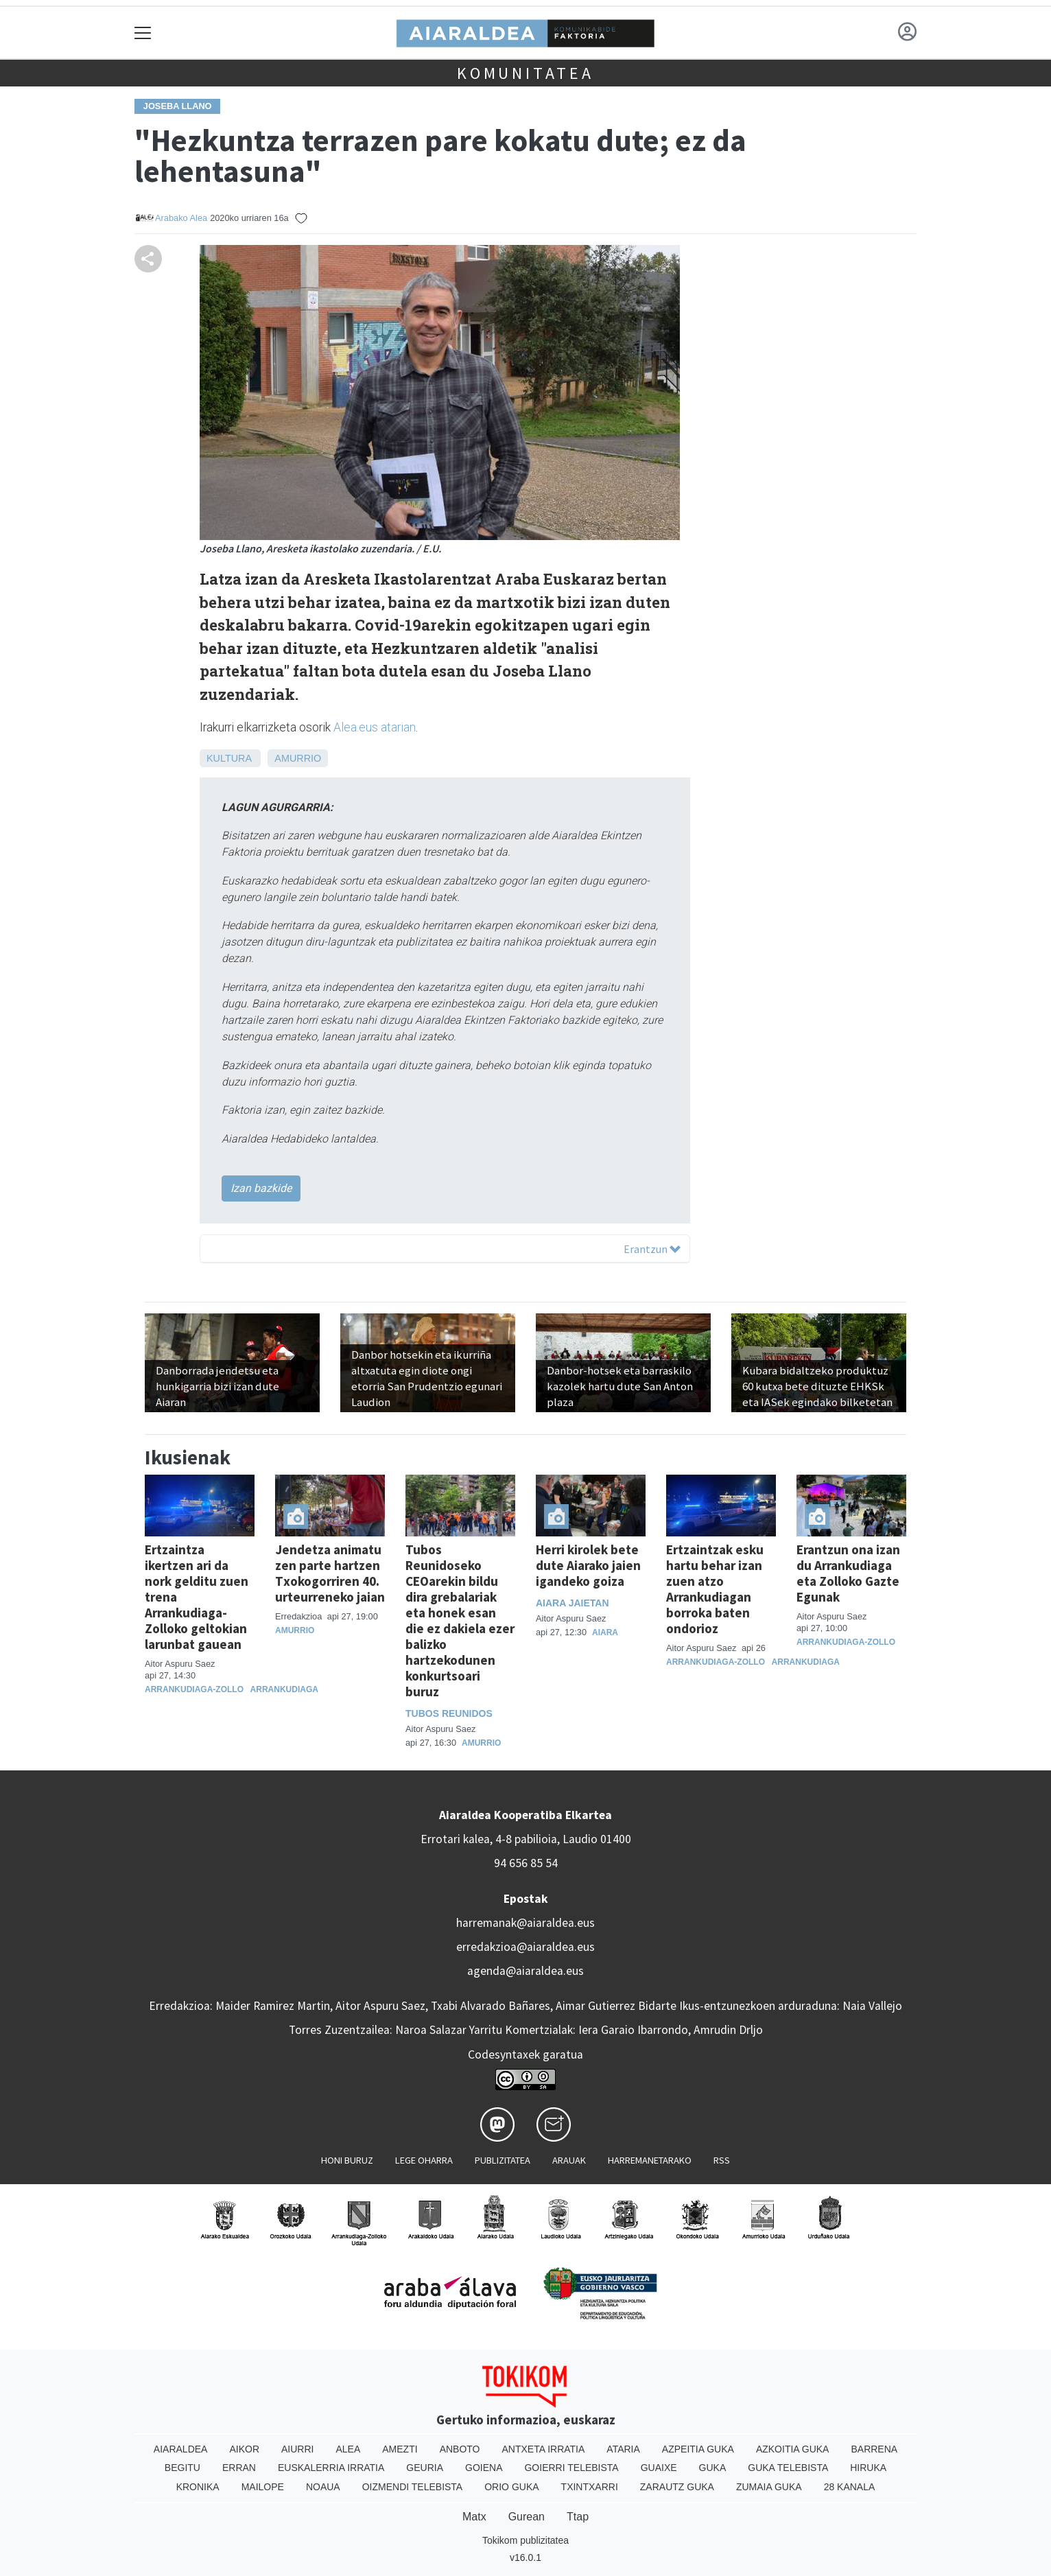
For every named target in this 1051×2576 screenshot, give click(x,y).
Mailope (262, 2486)
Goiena (483, 2467)
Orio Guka (511, 2486)
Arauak (569, 2160)
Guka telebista (788, 2467)
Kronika (198, 2486)
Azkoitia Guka (792, 2449)
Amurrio (297, 758)
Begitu (182, 2467)
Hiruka (868, 2467)
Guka (713, 2467)
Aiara (605, 1632)
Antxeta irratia (543, 2449)
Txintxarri (589, 2486)
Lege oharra (424, 2160)
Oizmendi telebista (412, 2486)
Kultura (228, 758)
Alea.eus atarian (374, 727)
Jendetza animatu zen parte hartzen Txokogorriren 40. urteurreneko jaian (330, 1573)
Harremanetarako (650, 2160)
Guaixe (659, 2467)
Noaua (323, 2486)
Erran (239, 2467)
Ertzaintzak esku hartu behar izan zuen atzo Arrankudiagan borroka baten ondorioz (715, 1589)
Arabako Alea (181, 218)
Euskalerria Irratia (331, 2467)
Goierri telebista (571, 2467)
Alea (347, 2449)
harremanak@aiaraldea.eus (525, 1922)
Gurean (526, 2516)
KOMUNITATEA (525, 73)
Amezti (399, 2449)
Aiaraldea (181, 2449)
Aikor (244, 2449)
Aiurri (297, 2449)
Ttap (578, 2516)
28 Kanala (849, 2486)
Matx (474, 2516)
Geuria (424, 2467)
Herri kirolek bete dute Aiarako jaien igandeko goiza (588, 1565)
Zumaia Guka (769, 2486)
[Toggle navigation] (143, 33)
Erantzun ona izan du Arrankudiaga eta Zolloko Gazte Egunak (848, 1573)
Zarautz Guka (677, 2486)
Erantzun (652, 1249)
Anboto (460, 2449)
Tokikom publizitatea (525, 2540)
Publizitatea (502, 2160)
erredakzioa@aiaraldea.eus (525, 1946)
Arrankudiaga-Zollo (194, 1689)
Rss (721, 2160)
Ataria (623, 2449)
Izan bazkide (261, 1188)
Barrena (874, 2449)
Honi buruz (347, 2160)
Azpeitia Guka (698, 2449)
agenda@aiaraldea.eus (525, 1970)
